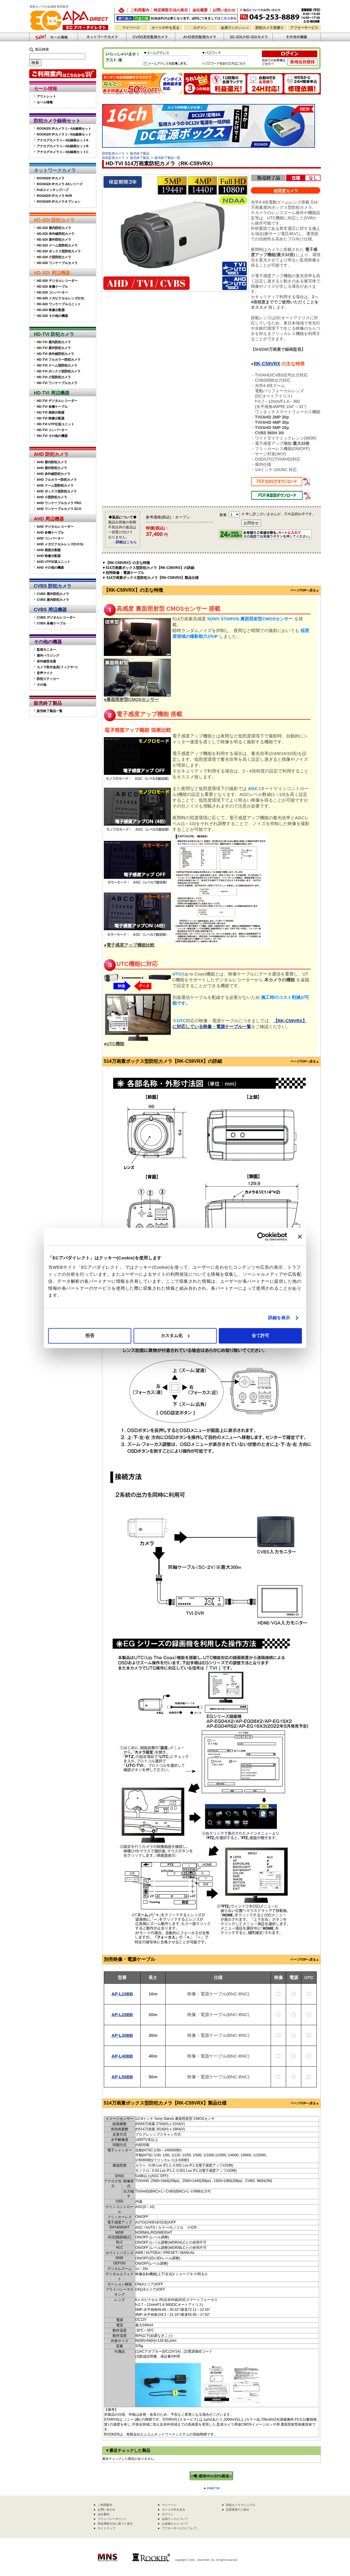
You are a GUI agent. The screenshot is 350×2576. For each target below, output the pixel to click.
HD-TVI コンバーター (52, 430)
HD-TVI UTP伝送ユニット (55, 424)
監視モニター (46, 649)
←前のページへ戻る (211, 2475)
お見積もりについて (175, 2523)
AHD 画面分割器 (49, 550)
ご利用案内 (139, 10)
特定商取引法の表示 (171, 10)
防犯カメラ (37, 6)
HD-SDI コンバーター (52, 292)
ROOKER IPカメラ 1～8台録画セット (64, 134)
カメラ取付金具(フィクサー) (57, 667)
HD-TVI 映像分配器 (50, 418)
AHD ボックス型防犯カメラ (57, 491)
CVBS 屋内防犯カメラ (53, 599)
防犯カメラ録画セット (57, 120)
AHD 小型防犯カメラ (52, 497)
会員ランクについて (175, 2519)
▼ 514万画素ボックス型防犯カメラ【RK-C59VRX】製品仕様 (150, 578)
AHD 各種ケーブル (50, 532)
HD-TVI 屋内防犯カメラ (54, 342)
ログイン (200, 28)
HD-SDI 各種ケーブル (52, 286)
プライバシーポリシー (112, 2519)
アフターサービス (304, 28)
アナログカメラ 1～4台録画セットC (62, 152)
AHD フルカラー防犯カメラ (57, 479)
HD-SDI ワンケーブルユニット (59, 304)
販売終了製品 (48, 703)
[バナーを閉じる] (300, 1237)
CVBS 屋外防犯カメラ (53, 594)
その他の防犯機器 (296, 37)
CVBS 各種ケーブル (51, 623)
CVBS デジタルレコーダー (56, 617)
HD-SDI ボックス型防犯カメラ (59, 251)
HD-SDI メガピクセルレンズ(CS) (60, 298)
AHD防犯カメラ (199, 37)
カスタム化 (175, 1335)
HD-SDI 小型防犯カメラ (54, 257)
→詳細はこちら (124, 542)
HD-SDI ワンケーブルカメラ (57, 263)
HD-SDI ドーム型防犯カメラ (57, 245)
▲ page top (211, 2488)
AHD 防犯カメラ (51, 454)
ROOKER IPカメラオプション (58, 201)
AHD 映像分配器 (49, 556)
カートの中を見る (165, 28)
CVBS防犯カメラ (150, 37)
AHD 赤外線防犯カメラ (53, 473)
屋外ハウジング (48, 655)
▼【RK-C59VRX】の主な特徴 (126, 563)
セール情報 (45, 88)
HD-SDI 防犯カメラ (54, 220)
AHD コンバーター (50, 538)
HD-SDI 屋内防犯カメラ (54, 228)
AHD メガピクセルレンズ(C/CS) (60, 544)
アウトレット (46, 96)
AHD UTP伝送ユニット (53, 561)
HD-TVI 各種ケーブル (52, 406)
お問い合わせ (224, 10)
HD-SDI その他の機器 (52, 315)
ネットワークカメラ (102, 37)
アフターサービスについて (179, 2528)
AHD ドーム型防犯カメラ (55, 485)
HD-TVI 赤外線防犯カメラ (55, 353)
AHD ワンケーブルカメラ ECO (59, 509)
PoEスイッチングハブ (53, 190)
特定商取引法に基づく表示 (115, 2523)
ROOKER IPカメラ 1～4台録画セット (64, 128)
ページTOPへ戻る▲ (304, 590)
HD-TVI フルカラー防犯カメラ (58, 359)
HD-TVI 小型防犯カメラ (54, 377)
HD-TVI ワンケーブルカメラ (57, 383)
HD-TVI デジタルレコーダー (57, 400)
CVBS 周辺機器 (50, 609)
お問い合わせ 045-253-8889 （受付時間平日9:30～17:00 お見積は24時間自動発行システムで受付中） (281, 15)
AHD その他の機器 (50, 567)
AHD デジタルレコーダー (55, 526)
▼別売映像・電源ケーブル (123, 573)
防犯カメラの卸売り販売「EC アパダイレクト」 (121, 10)
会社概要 (200, 10)
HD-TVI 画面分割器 (50, 412)
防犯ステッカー (48, 679)
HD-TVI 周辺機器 (51, 392)
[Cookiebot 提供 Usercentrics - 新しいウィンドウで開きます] (261, 1236)
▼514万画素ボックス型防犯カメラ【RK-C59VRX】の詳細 (148, 568)
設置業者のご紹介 (237, 2509)
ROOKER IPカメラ (50, 178)
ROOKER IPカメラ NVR (54, 195)
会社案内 (103, 2514)
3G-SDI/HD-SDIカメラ (248, 37)
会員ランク (235, 28)
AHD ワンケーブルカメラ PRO (59, 503)
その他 (41, 684)
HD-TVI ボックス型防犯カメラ (58, 371)
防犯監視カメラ (113, 153)
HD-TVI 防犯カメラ (54, 334)
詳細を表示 (279, 1317)
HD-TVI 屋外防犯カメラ (54, 348)
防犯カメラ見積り (270, 28)
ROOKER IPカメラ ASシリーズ (60, 184)
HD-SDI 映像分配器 (51, 310)
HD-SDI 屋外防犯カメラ (54, 239)
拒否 (89, 1335)
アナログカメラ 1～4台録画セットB (62, 146)
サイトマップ (106, 2528)
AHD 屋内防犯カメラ (52, 462)
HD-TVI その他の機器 (52, 436)
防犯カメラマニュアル (240, 2504)
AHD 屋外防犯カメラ (52, 468)
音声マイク (45, 673)
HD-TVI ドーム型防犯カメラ (57, 365)
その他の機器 (48, 641)
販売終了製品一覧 (49, 711)
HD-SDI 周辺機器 (52, 272)
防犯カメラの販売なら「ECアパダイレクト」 (70, 9)
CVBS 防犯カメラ (52, 586)
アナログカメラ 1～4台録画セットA (62, 140)
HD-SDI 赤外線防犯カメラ (55, 233)
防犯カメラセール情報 (53, 37)
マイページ (131, 28)
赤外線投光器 (46, 661)
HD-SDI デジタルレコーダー (57, 280)
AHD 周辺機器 (49, 518)
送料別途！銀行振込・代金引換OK (176, 18)
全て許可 (260, 1335)
